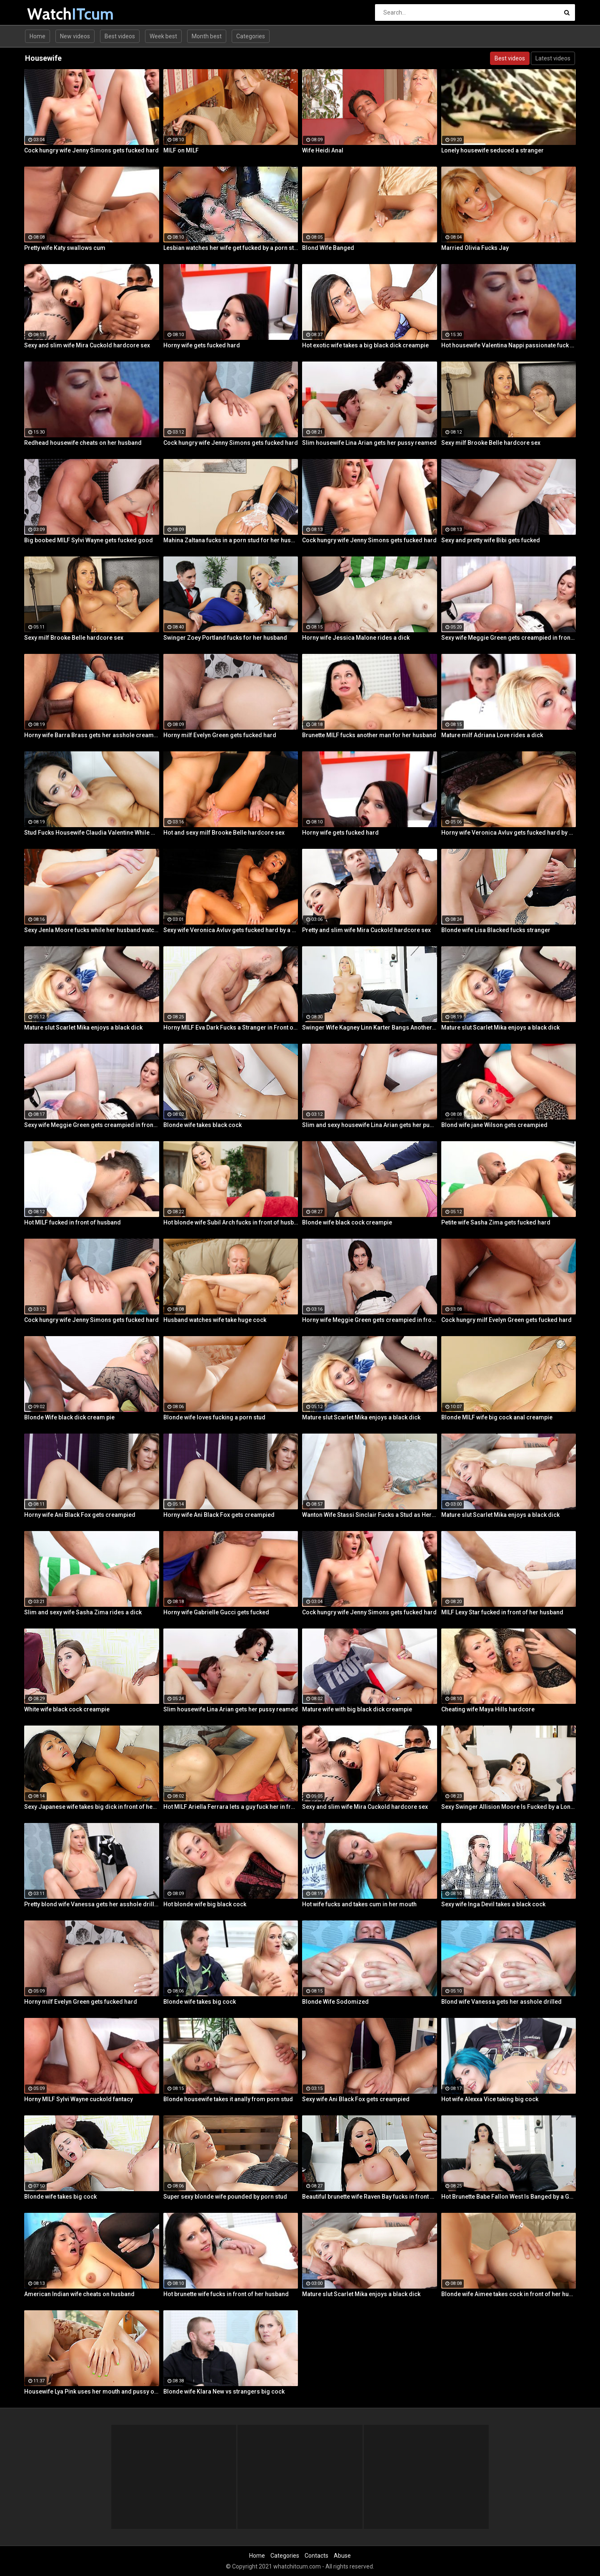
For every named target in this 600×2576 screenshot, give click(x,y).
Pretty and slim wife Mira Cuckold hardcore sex (366, 930)
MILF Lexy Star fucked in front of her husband (502, 1612)
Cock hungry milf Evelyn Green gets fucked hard (506, 1320)
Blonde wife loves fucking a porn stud (214, 1417)
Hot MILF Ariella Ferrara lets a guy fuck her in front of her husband (230, 1806)
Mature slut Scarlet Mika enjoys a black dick (83, 1027)
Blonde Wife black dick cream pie (69, 1417)
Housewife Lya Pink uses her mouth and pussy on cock (91, 2391)
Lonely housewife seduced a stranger (492, 150)
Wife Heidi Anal (322, 150)
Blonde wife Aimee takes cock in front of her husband (508, 2294)
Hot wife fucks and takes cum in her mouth (359, 1904)
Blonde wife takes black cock (202, 1125)
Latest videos (552, 58)
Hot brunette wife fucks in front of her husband (226, 2294)
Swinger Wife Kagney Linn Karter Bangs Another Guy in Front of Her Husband (369, 1027)
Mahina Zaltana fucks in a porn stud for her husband (230, 540)
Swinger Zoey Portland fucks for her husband (225, 637)
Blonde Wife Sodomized (335, 2001)
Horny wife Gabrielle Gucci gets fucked (216, 1612)
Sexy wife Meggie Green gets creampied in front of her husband (508, 637)
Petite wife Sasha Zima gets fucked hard (495, 1222)
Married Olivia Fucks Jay (475, 247)
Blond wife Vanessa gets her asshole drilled (501, 2001)
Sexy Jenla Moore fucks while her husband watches (91, 930)
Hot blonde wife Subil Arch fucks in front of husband (230, 1222)
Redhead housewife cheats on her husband (83, 442)
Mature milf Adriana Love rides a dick (492, 735)
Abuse (342, 2555)
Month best (207, 36)
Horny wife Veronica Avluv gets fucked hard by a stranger (508, 832)
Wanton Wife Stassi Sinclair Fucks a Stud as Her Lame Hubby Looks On (369, 1514)
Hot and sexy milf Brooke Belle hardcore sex (224, 832)
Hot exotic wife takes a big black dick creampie (365, 345)
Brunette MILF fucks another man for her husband (369, 735)
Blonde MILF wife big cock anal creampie (496, 1417)
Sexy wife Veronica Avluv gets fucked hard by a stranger (230, 930)
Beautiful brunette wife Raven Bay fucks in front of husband (369, 2196)
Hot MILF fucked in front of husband (72, 1222)
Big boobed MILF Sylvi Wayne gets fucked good (88, 540)
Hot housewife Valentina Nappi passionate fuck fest (508, 345)
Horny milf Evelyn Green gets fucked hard (219, 735)
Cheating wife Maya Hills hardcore (488, 1709)
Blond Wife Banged (328, 247)
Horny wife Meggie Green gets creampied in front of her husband (369, 1320)
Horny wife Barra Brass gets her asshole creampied (91, 735)
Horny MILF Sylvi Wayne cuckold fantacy (78, 2099)
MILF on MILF (181, 150)
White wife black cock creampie (67, 1709)
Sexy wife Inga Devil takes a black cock (493, 1904)
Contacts (316, 2555)
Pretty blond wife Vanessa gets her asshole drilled (91, 1904)
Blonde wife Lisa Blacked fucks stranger (495, 930)
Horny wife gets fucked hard (201, 345)
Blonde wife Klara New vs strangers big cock (224, 2391)
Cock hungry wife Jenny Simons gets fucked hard (91, 150)
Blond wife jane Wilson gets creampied (494, 1125)
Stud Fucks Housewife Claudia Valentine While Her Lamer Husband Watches (91, 832)
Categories (250, 36)
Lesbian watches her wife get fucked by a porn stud (230, 247)
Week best (163, 36)
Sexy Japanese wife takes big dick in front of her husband (91, 1806)
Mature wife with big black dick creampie (357, 1709)
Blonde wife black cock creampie (347, 1222)
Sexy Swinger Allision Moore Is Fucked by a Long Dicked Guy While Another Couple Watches (508, 1806)
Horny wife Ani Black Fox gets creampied (79, 1514)
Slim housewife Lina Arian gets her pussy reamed (369, 442)
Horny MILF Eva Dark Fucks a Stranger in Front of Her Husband (230, 1027)
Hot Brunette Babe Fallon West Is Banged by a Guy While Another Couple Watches (508, 2196)
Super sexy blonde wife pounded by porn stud (225, 2196)
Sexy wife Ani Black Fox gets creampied (356, 2099)
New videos (75, 36)
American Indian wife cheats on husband (79, 2294)
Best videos (120, 36)
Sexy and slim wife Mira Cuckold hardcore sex (87, 345)
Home (37, 36)
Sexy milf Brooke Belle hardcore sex (490, 442)
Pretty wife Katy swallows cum (64, 247)
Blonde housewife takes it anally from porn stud (228, 2099)
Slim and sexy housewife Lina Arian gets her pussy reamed (369, 1125)
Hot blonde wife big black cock (204, 1904)
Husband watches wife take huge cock (214, 1320)
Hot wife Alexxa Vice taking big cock (489, 2099)
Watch (49, 14)
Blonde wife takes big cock (199, 2001)
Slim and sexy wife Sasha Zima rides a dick (83, 1612)
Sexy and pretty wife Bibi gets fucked (490, 540)
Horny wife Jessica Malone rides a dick (356, 637)
